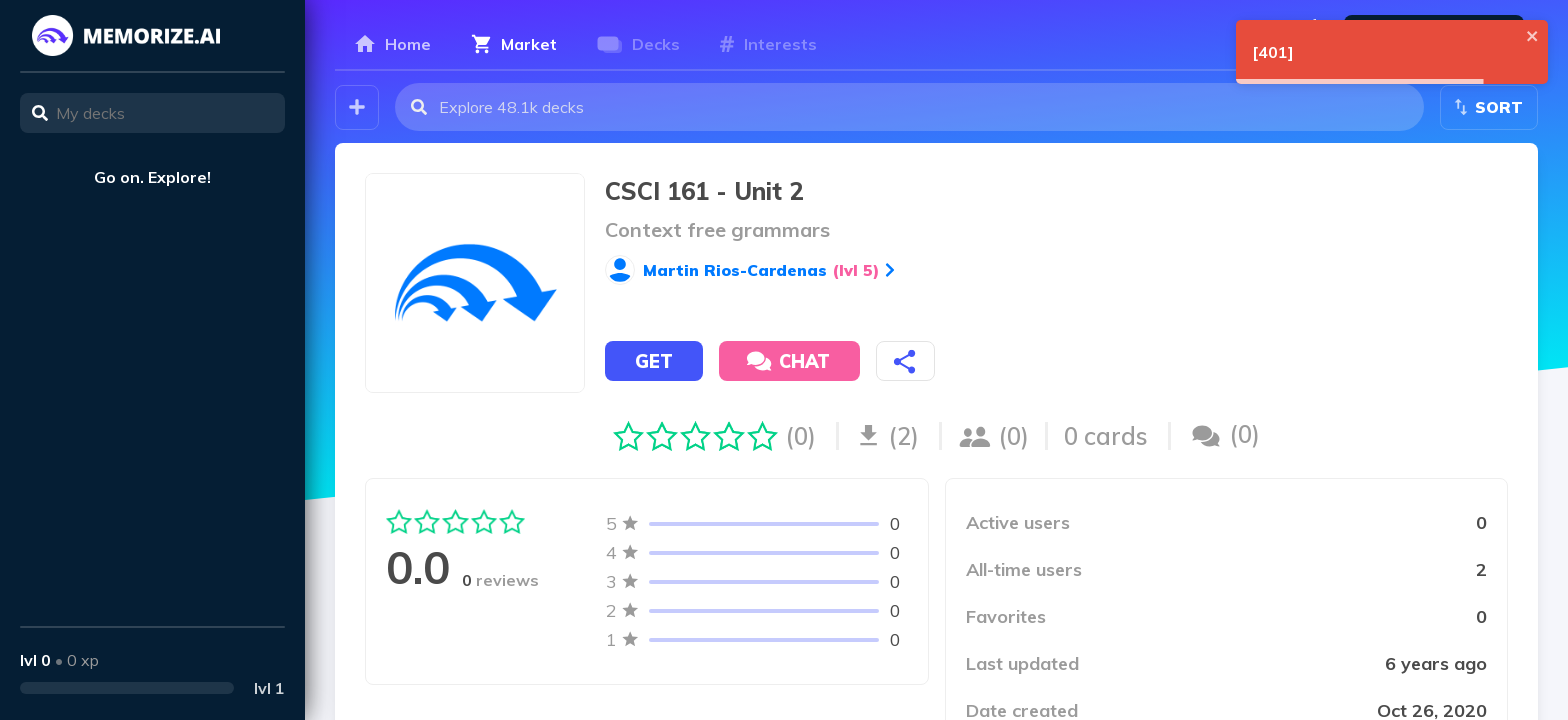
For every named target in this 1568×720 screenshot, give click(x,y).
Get (654, 361)
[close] (1533, 36)
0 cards (1106, 436)
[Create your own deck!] (357, 107)
